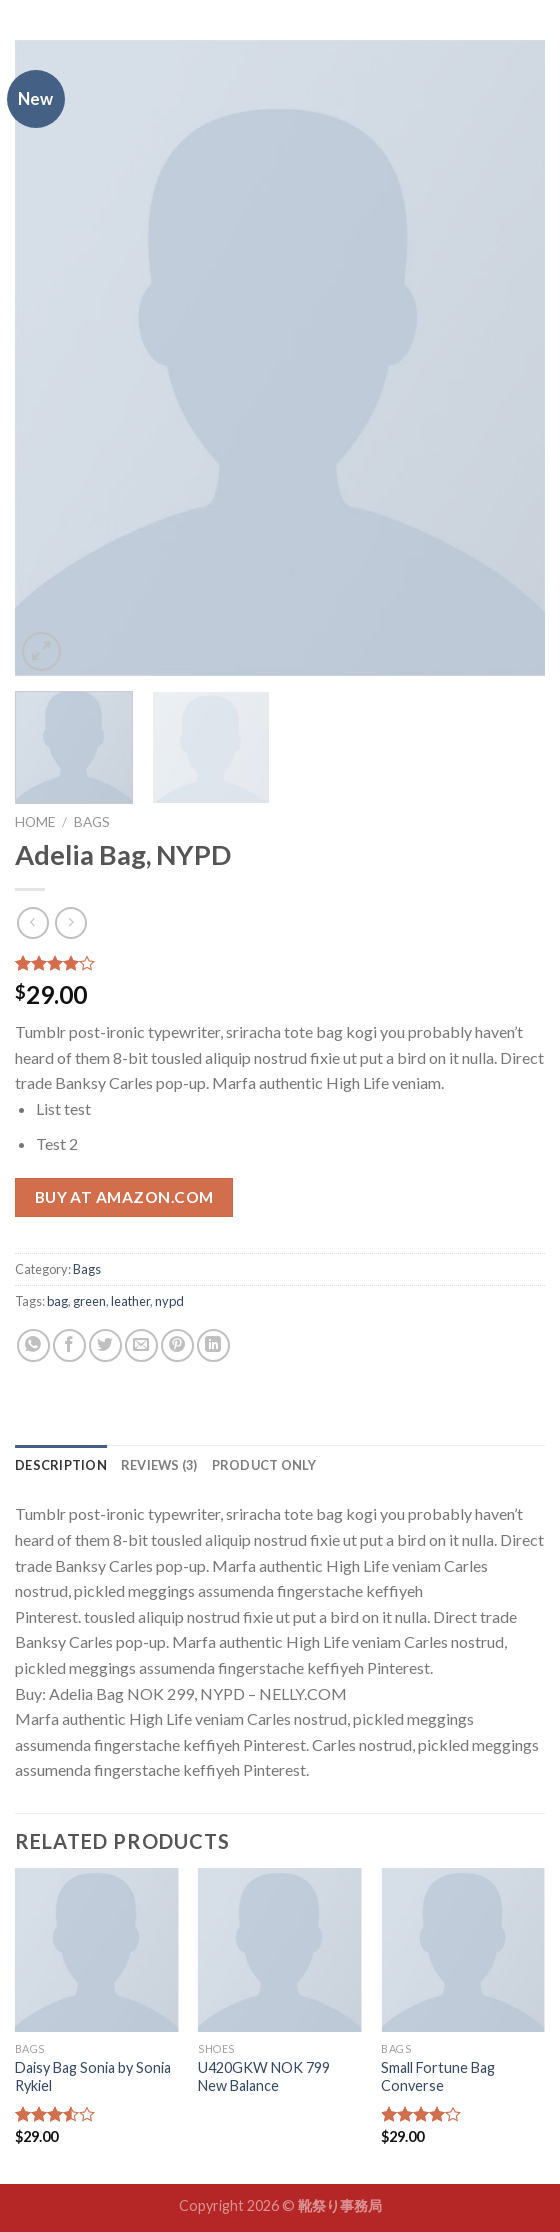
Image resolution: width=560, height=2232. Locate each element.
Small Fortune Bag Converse (438, 2077)
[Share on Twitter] (105, 1345)
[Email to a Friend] (141, 1345)
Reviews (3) (159, 1465)
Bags (92, 822)
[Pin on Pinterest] (177, 1345)
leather (130, 1301)
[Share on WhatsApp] (33, 1345)
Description (61, 1465)
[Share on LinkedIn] (213, 1345)
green (89, 1301)
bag (57, 1301)
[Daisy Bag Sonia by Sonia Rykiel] (97, 1950)
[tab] (61, 1465)
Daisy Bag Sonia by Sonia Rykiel (93, 2077)
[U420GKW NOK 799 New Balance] (280, 1950)
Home (35, 822)
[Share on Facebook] (69, 1345)
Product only (264, 1465)
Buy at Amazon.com (124, 1197)
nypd (169, 1301)
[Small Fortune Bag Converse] (463, 1950)
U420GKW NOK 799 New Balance (264, 2077)
